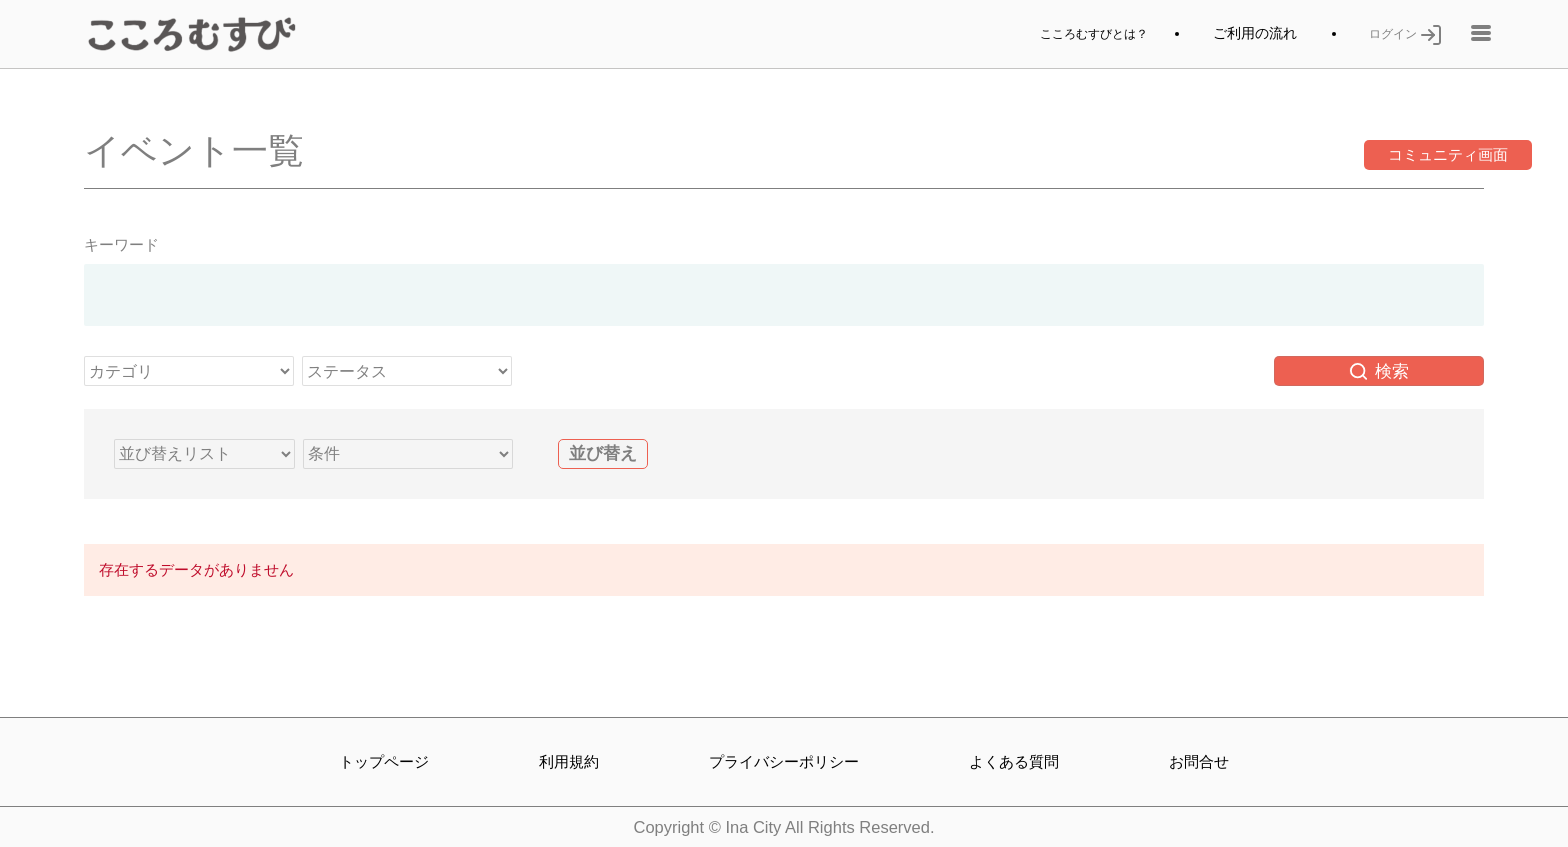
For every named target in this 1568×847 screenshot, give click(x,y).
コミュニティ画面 (1379, 160)
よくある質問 (1018, 761)
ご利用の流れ (1246, 36)
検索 (1380, 376)
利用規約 (567, 761)
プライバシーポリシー (784, 761)
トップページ (384, 761)
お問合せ (1201, 761)
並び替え (603, 459)
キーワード (121, 249)
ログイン (1401, 36)
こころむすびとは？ (1076, 36)
